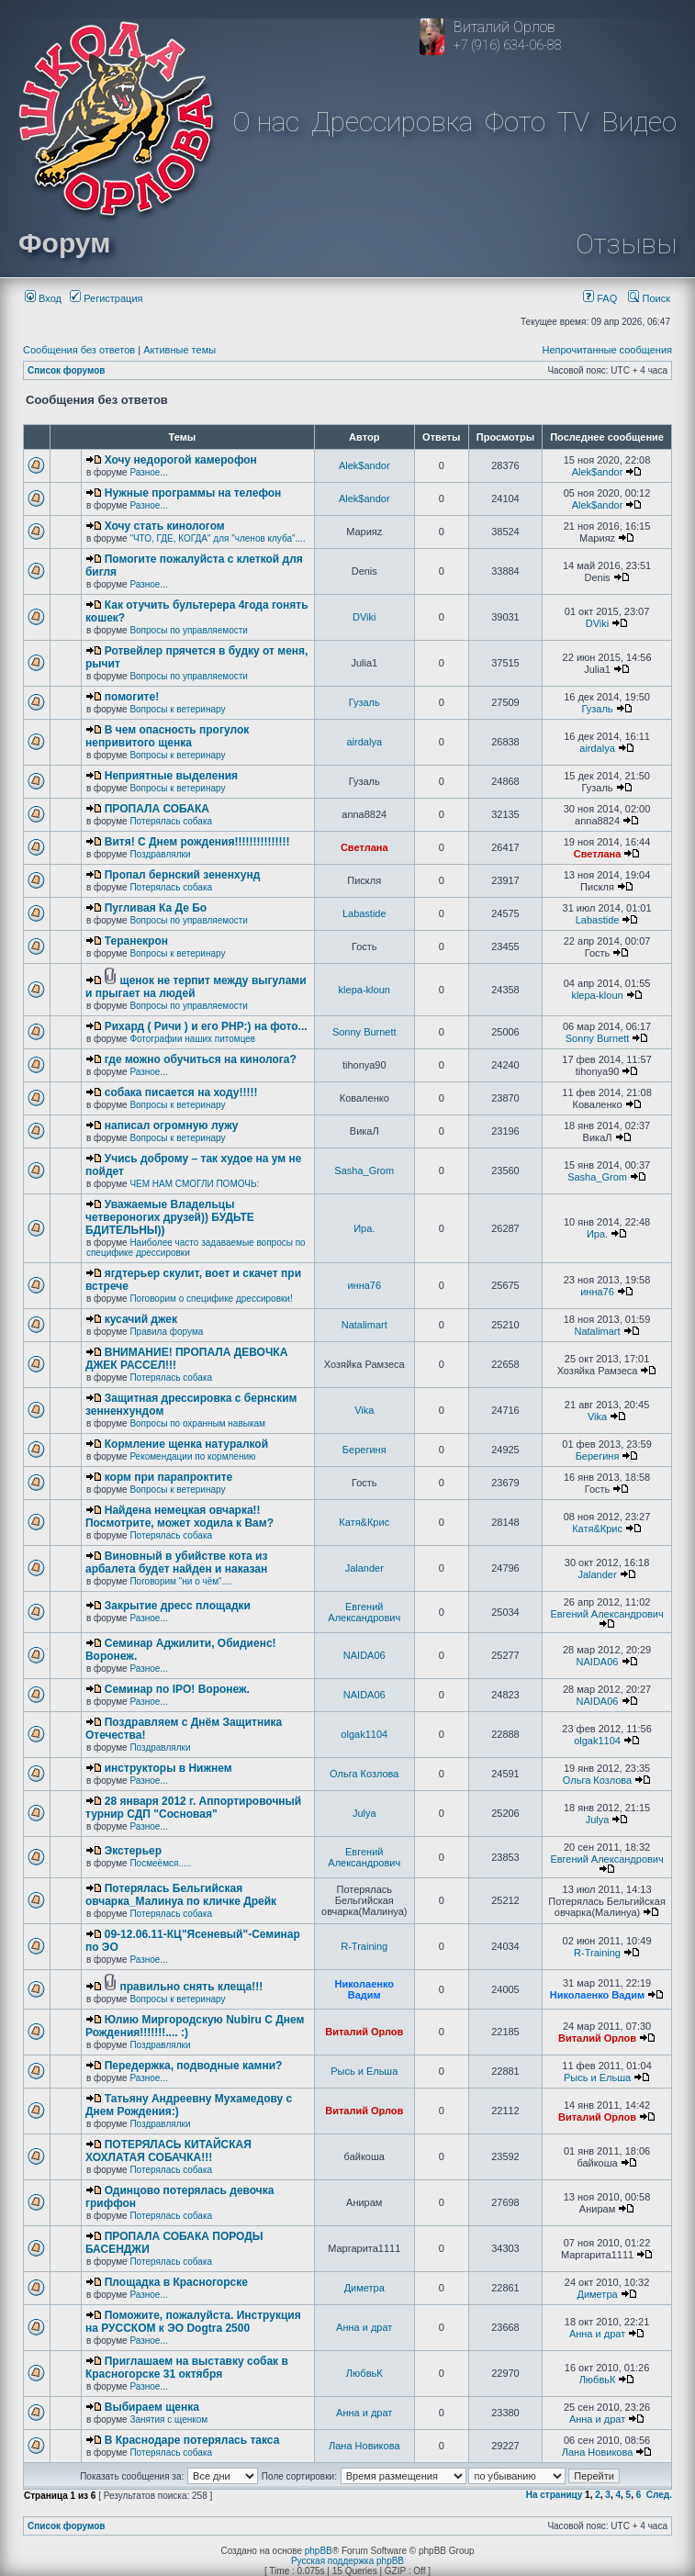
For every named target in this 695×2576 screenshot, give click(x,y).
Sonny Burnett (364, 1031)
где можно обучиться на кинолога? (201, 1059)
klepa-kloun (364, 989)
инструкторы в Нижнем (168, 1768)
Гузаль (364, 702)
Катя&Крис (364, 1522)
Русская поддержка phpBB (347, 2561)
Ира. (364, 1228)
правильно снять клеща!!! (191, 1986)
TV (573, 122)
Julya (364, 1813)
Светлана (364, 847)
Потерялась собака (170, 821)
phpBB (318, 2551)
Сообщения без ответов (79, 349)
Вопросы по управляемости (188, 630)
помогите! (132, 696)
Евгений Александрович (364, 1612)
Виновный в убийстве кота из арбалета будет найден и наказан (176, 1562)
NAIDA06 (364, 1655)
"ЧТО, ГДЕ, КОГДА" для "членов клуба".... (217, 538)
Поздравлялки (159, 854)
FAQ (600, 298)
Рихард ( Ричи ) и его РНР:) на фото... (206, 1026)
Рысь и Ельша (364, 2071)
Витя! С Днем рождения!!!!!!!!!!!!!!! (197, 841)
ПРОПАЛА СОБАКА (157, 808)
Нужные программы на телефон (193, 493)
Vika (364, 1410)
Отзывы (626, 244)
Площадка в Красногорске (176, 2282)
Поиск (649, 298)
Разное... (148, 472)
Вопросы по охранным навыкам (197, 1423)
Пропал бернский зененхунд (183, 874)
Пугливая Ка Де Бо (156, 908)
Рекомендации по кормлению (192, 1456)
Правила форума (166, 1332)
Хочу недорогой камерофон (181, 460)
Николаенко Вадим (364, 1989)
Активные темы (179, 349)
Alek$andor (364, 465)
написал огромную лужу (172, 1125)
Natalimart (364, 1324)
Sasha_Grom (364, 1170)
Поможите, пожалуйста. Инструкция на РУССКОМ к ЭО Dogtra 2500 (193, 2322)
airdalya (364, 741)
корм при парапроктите (169, 1477)
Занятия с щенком (168, 2419)
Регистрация (106, 298)
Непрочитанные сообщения (607, 349)
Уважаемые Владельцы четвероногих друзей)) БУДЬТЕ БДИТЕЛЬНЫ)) (169, 1217)
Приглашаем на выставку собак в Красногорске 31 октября (186, 2367)
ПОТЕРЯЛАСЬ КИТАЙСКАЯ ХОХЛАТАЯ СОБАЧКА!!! (168, 2151)
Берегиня (364, 1449)
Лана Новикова (364, 2445)
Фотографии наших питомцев (192, 1039)
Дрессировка (392, 122)
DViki (364, 616)
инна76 (364, 1285)
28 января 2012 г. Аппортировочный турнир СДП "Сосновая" (193, 1807)
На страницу (554, 2495)
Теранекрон (136, 941)
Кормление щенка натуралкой (186, 1444)
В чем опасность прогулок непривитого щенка (167, 736)
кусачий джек (141, 1319)
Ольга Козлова (364, 1773)
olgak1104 (364, 1734)
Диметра (364, 2287)
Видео (639, 122)
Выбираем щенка (152, 2407)
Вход (43, 298)
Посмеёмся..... (160, 1863)
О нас (265, 122)
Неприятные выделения (171, 775)
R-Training (364, 1946)
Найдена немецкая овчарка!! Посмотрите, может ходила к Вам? (179, 1516)
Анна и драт (364, 2327)
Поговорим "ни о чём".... (180, 1581)
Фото (515, 122)
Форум (64, 243)
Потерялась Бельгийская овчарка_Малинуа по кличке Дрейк (180, 1895)
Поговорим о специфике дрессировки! (210, 1299)
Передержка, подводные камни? (194, 2065)
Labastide (364, 913)
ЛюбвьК (364, 2373)
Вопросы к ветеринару (177, 709)
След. (659, 2495)
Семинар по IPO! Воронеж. (177, 1689)
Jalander (364, 1568)
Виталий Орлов (364, 2031)
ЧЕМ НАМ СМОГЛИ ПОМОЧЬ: (194, 1184)
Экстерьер (133, 1850)
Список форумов (67, 370)
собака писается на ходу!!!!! (181, 1092)
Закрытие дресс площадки (178, 1605)
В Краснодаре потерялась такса (192, 2440)
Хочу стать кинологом (165, 526)
